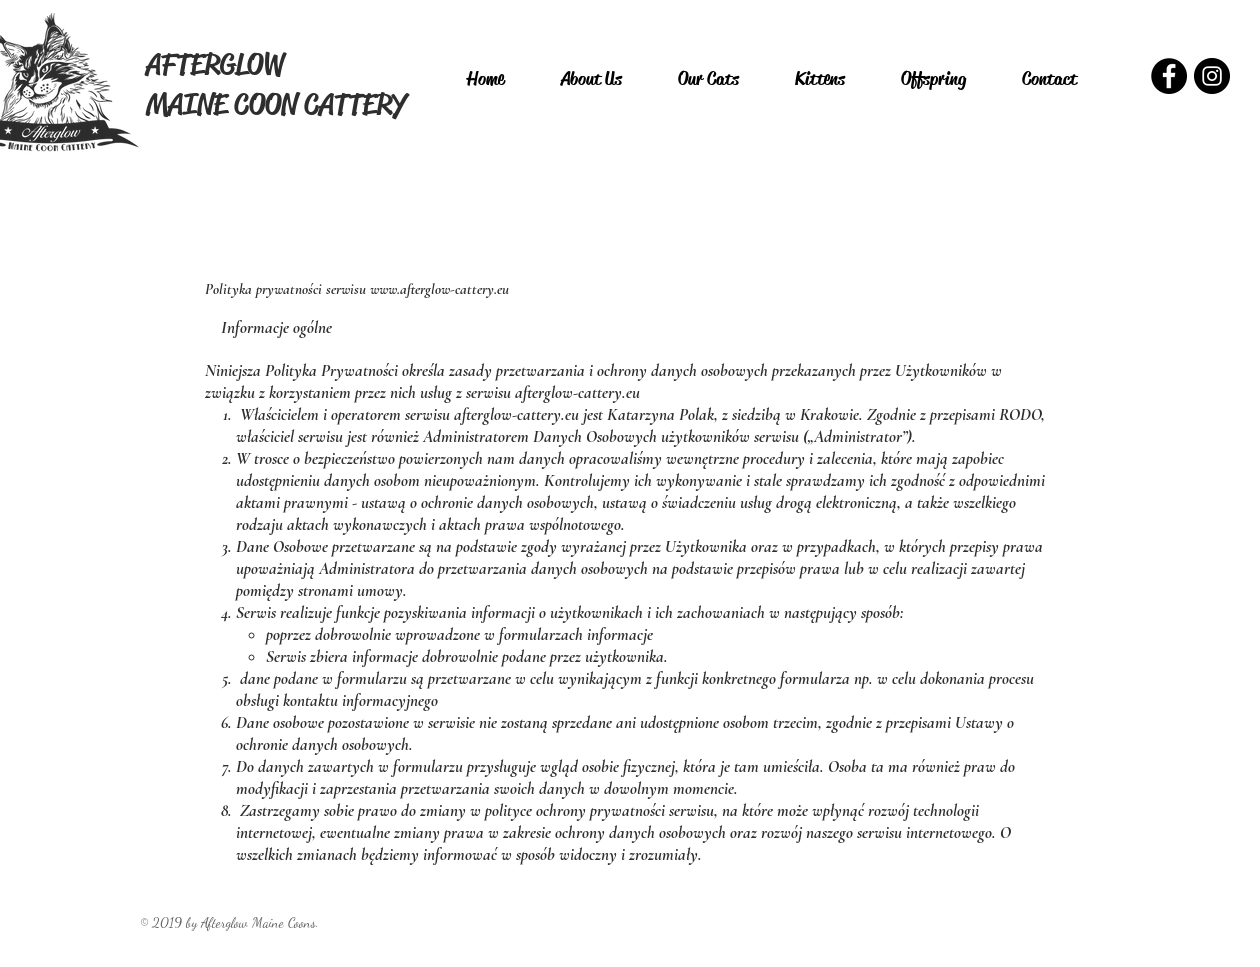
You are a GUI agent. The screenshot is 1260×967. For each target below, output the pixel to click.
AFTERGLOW (215, 64)
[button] (708, 79)
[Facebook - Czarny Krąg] (1169, 76)
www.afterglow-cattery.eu (439, 289)
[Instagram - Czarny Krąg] (1212, 76)
